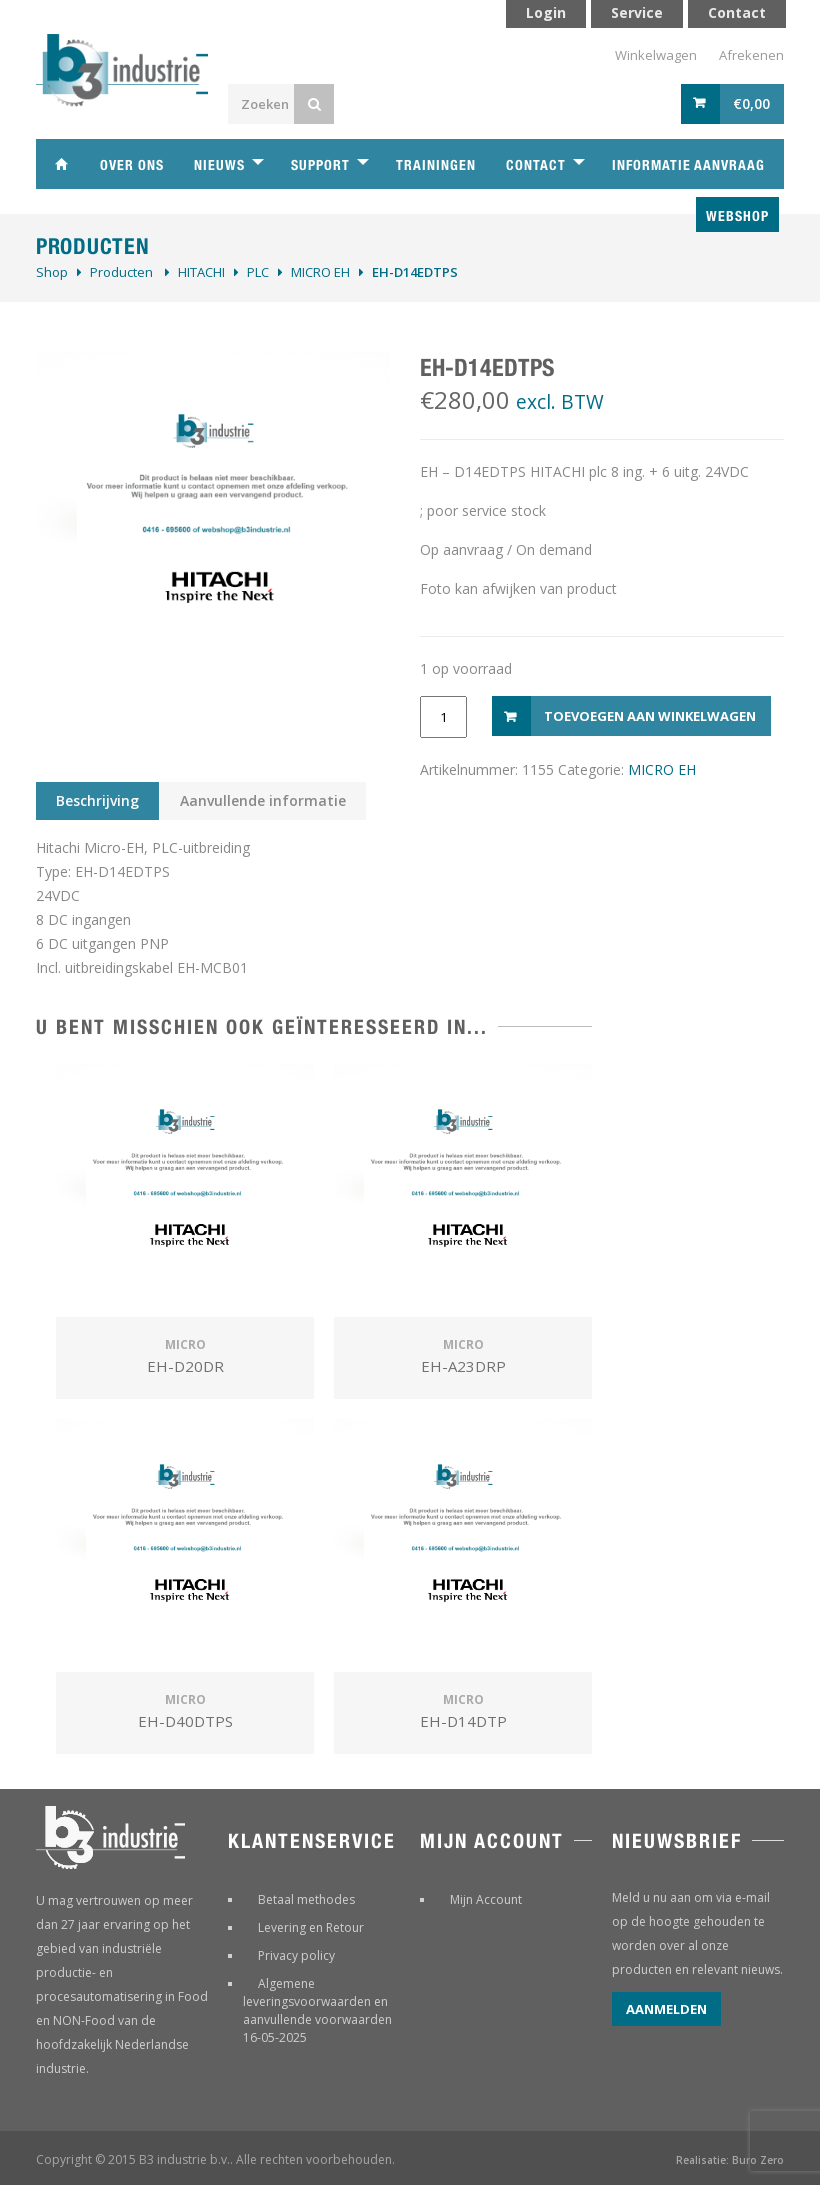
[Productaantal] (443, 717)
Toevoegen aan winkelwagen (650, 716)
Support (320, 165)
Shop (52, 272)
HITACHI (201, 272)
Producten (121, 272)
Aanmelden (666, 2009)
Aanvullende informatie (263, 800)
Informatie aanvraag (688, 165)
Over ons (132, 165)
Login (546, 12)
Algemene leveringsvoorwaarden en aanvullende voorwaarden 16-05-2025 (317, 2010)
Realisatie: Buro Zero (730, 2160)
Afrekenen (751, 55)
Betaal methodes (306, 1899)
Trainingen (436, 165)
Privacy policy (296, 1955)
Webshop (737, 216)
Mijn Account (486, 1899)
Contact (536, 165)
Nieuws (219, 165)
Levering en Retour (311, 1927)
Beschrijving (97, 800)
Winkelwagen (656, 55)
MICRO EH (320, 272)
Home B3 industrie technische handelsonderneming (61, 164)
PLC (258, 272)
